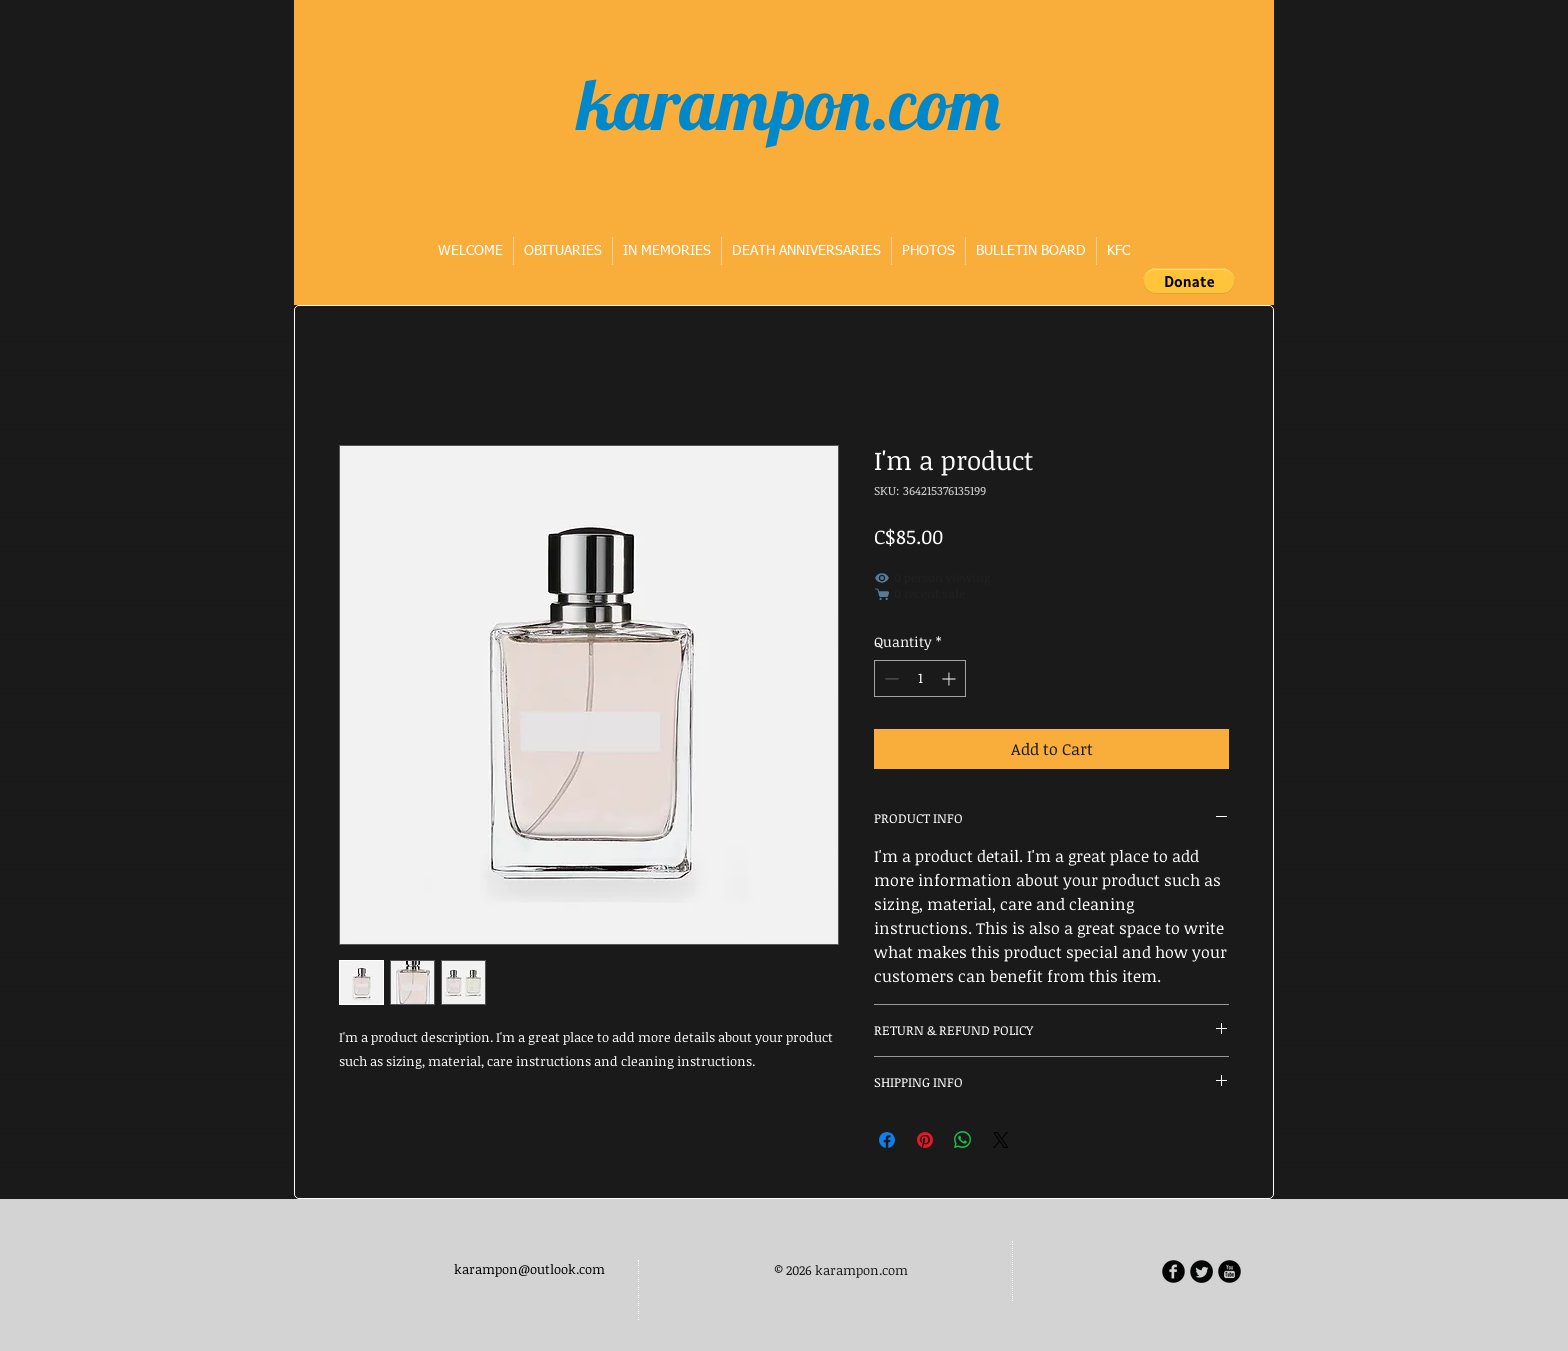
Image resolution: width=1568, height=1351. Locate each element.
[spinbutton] (920, 678)
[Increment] (950, 678)
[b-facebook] (1173, 1271)
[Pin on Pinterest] (925, 1140)
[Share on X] (1001, 1140)
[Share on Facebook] (887, 1140)
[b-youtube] (1229, 1271)
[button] (1189, 281)
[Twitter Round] (1201, 1271)
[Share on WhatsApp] (963, 1140)
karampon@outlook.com (529, 1269)
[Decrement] (889, 678)
